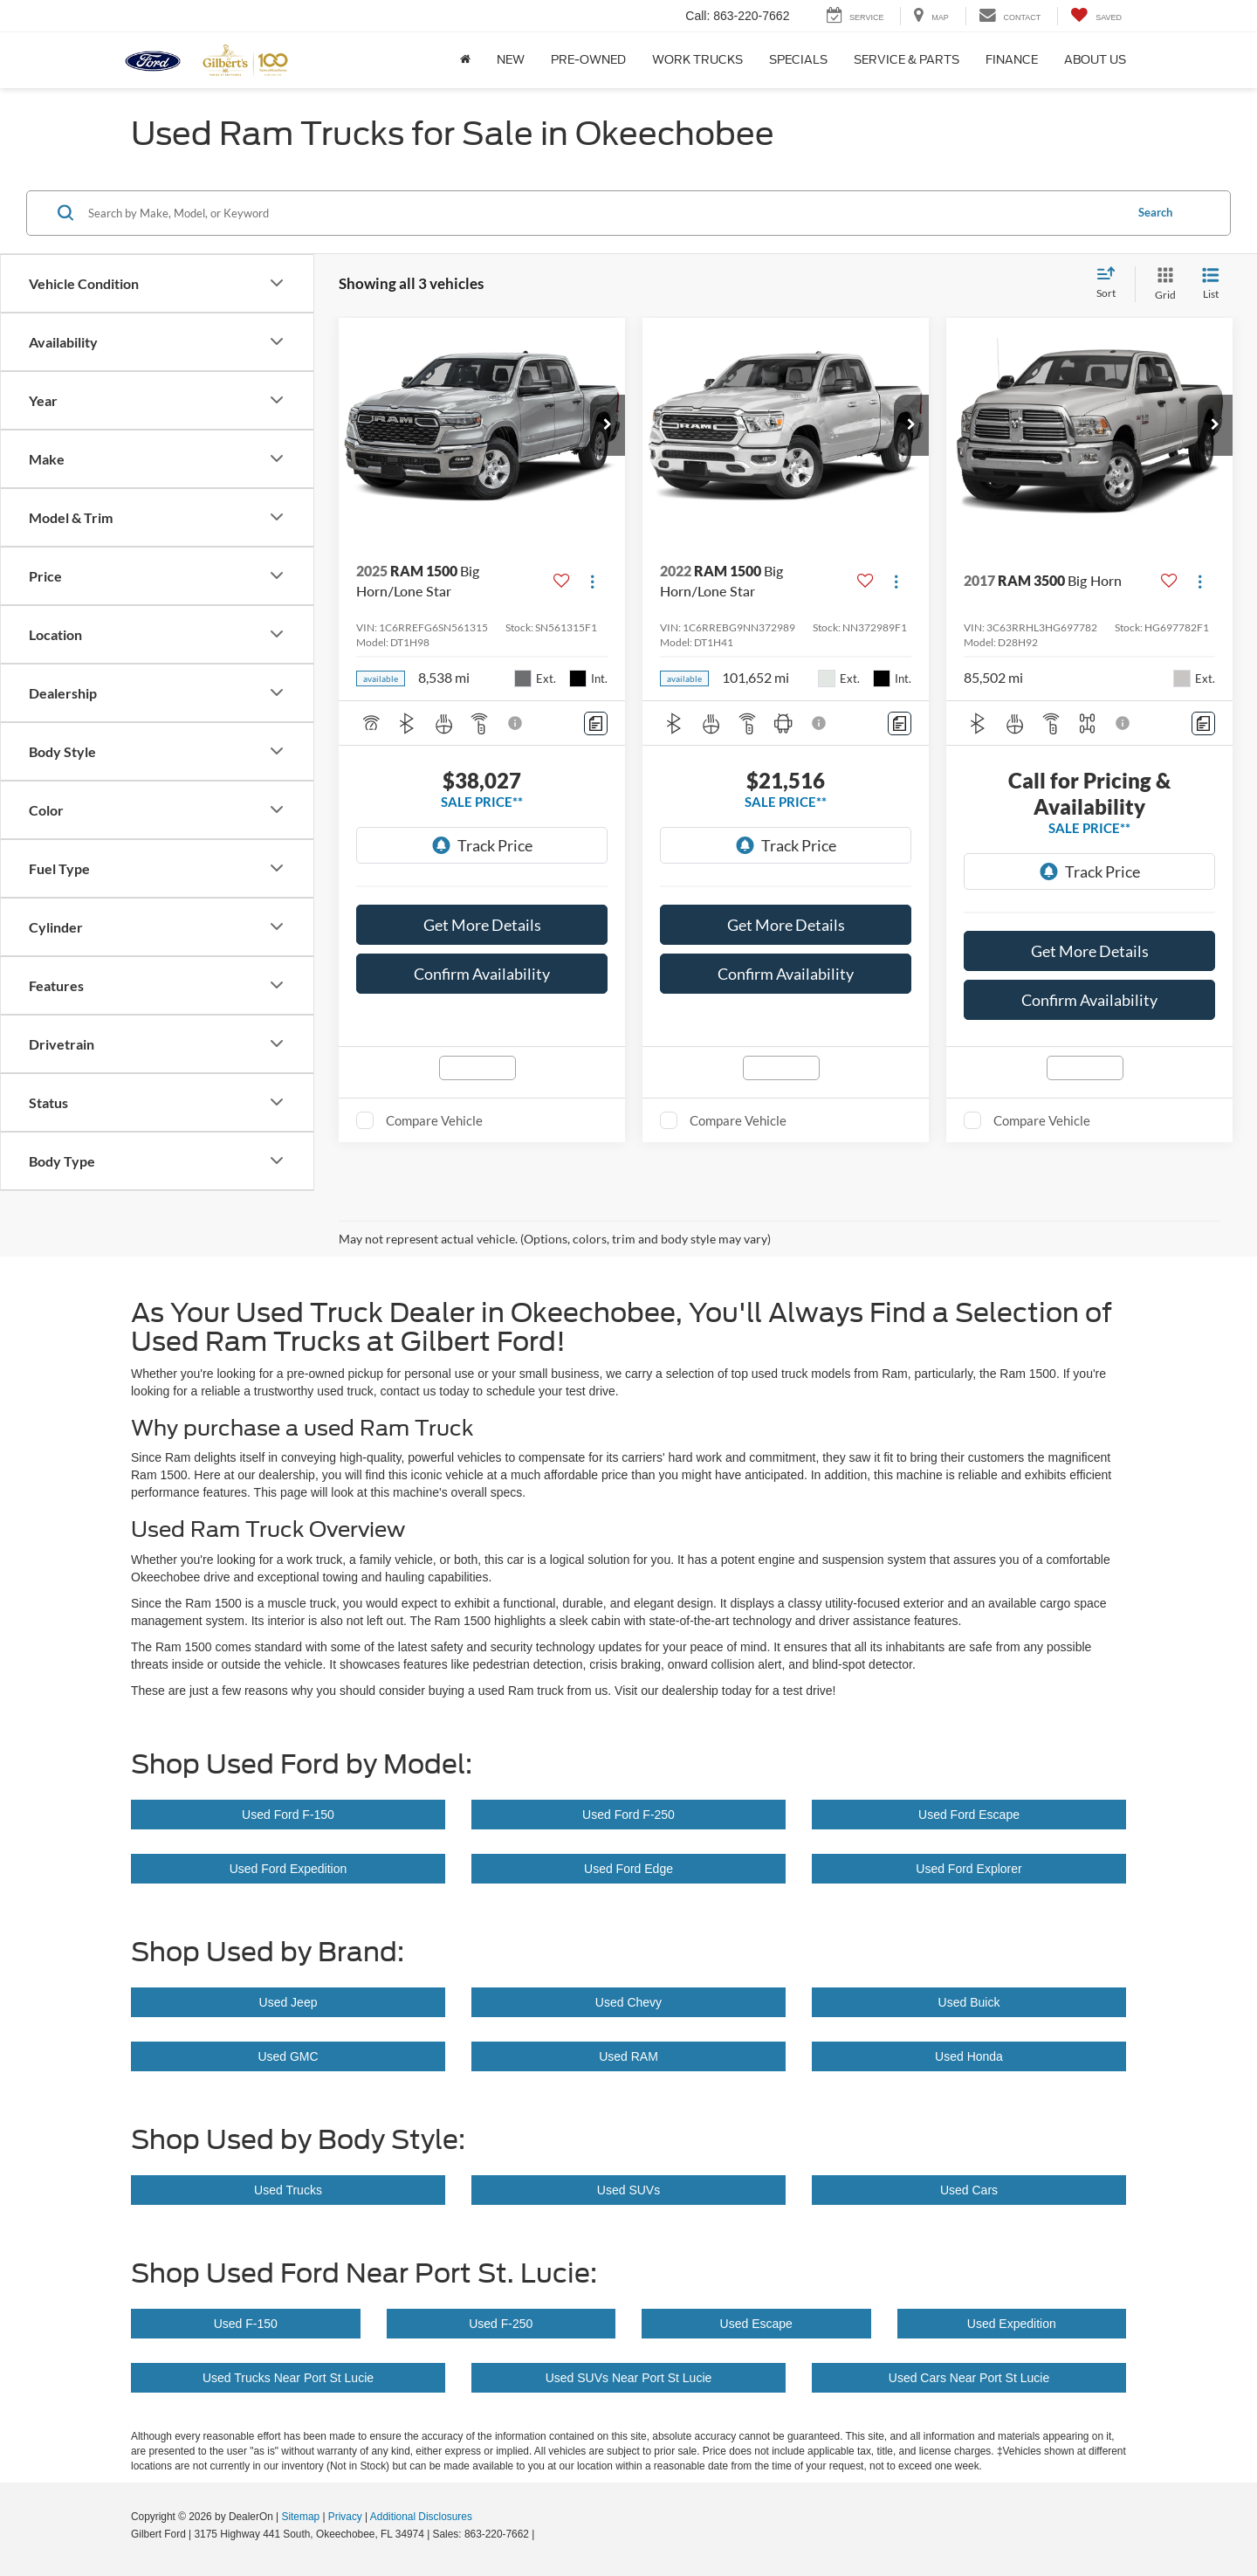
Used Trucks (288, 2190)
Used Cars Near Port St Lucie (969, 2378)
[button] (607, 425)
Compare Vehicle (434, 1120)
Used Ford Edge (628, 1869)
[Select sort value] (1111, 283)
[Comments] (596, 723)
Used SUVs (628, 2190)
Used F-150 (246, 2324)
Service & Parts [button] (906, 59)
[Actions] (592, 581)
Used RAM (628, 2056)
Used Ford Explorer (968, 1869)
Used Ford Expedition (288, 1869)
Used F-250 (500, 2324)
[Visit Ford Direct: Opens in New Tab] (542, 2534)
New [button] (511, 59)
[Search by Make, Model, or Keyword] (603, 213)
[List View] (1211, 284)
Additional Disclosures (421, 2517)
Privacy (345, 2517)
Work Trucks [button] (697, 59)
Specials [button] (798, 59)
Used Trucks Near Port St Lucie (288, 2378)
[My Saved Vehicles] (1096, 16)
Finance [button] (1012, 59)
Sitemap (300, 2517)
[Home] (465, 60)
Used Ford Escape (969, 1815)
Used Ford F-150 (288, 1815)
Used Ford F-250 (628, 1815)
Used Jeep (288, 2002)
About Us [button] (1095, 59)
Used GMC (288, 2056)
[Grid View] (1162, 284)
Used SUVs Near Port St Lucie (629, 2378)
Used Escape (756, 2324)
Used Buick (969, 2002)
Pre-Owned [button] (588, 59)
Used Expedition (1011, 2324)
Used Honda (969, 2056)
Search (1155, 212)
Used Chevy (628, 2002)
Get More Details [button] (482, 924)
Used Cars (969, 2190)
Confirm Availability (482, 973)
